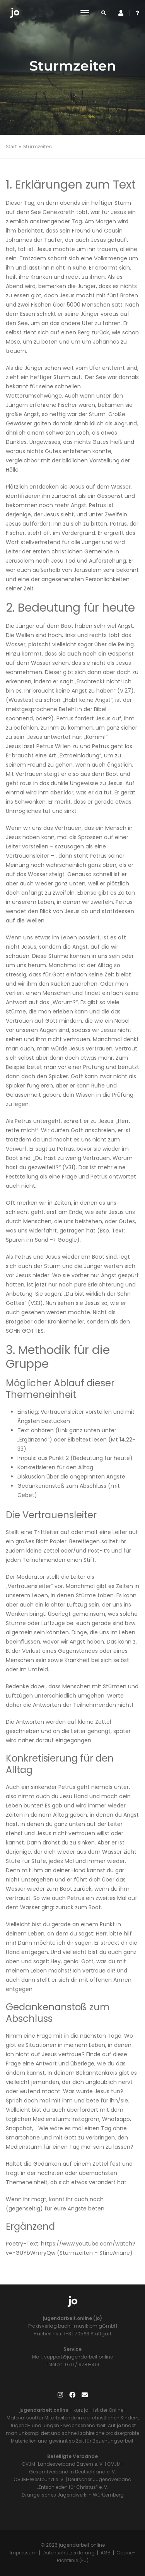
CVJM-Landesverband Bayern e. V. (63, 2464)
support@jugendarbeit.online (78, 2356)
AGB (106, 2552)
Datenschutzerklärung (69, 2552)
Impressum (23, 2552)
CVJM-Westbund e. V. (39, 2479)
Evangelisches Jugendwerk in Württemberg (73, 2495)
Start (11, 146)
